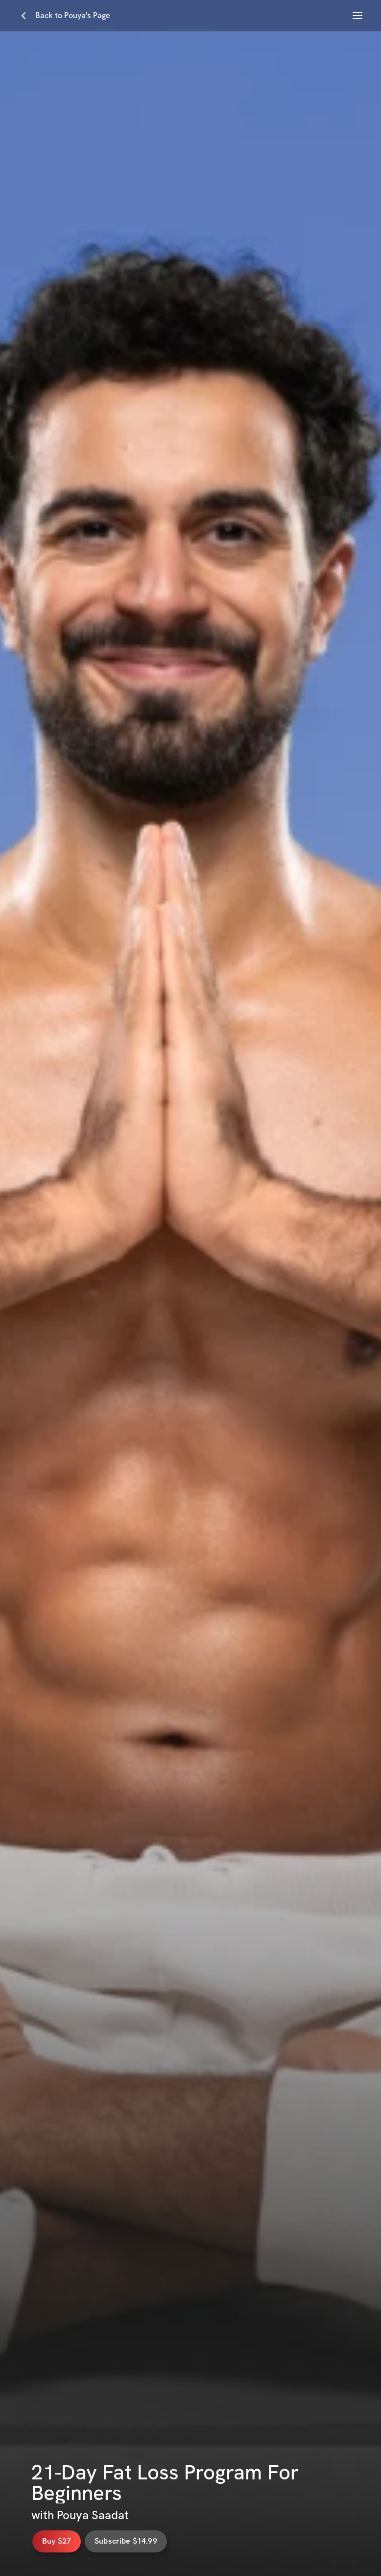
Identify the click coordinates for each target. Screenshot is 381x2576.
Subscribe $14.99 (136, 2541)
